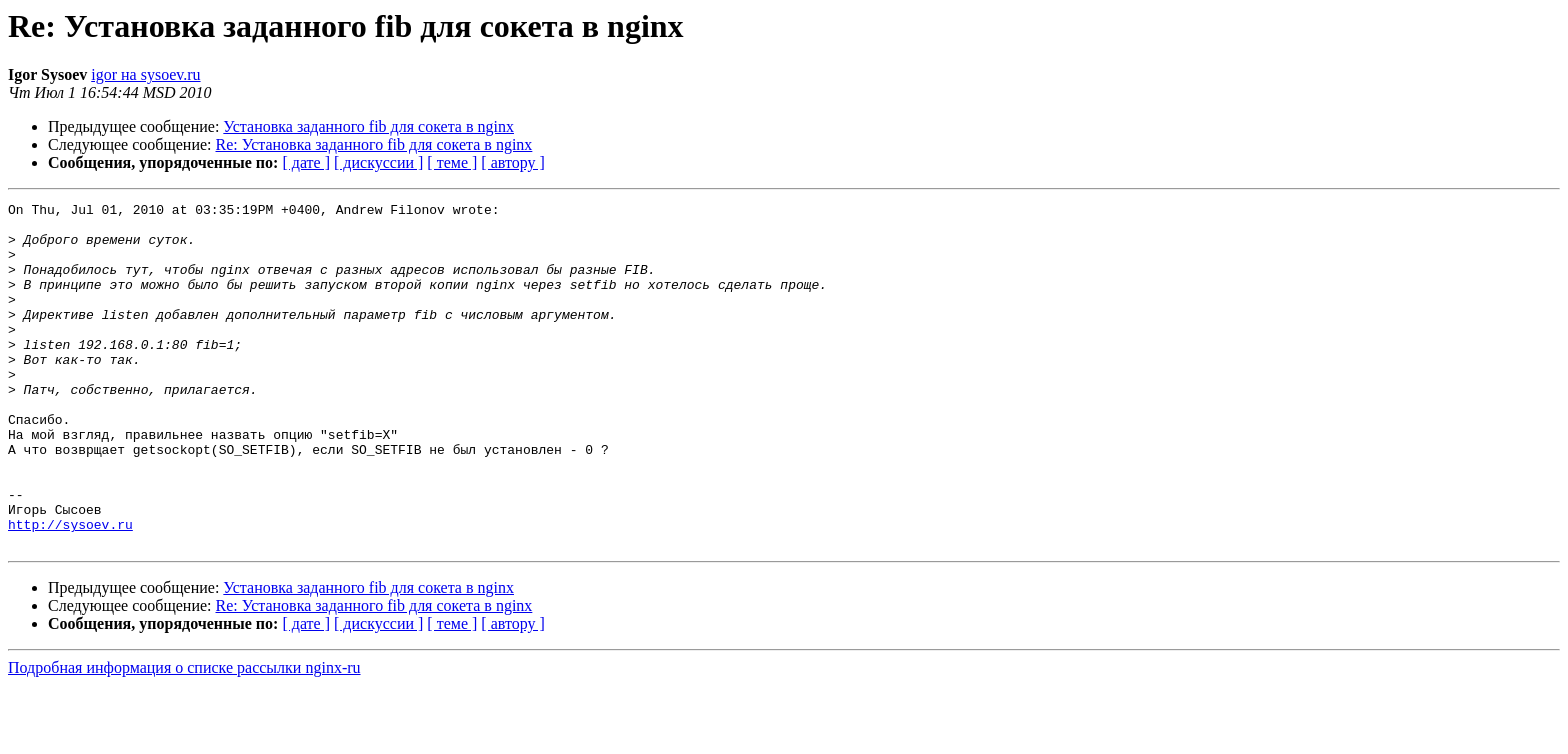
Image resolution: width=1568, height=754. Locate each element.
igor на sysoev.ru (145, 74)
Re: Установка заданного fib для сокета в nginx (374, 144)
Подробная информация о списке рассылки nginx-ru (184, 736)
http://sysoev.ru (70, 590)
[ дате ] (306, 162)
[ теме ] (452, 162)
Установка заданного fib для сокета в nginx (368, 126)
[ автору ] (512, 162)
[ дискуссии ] (378, 162)
